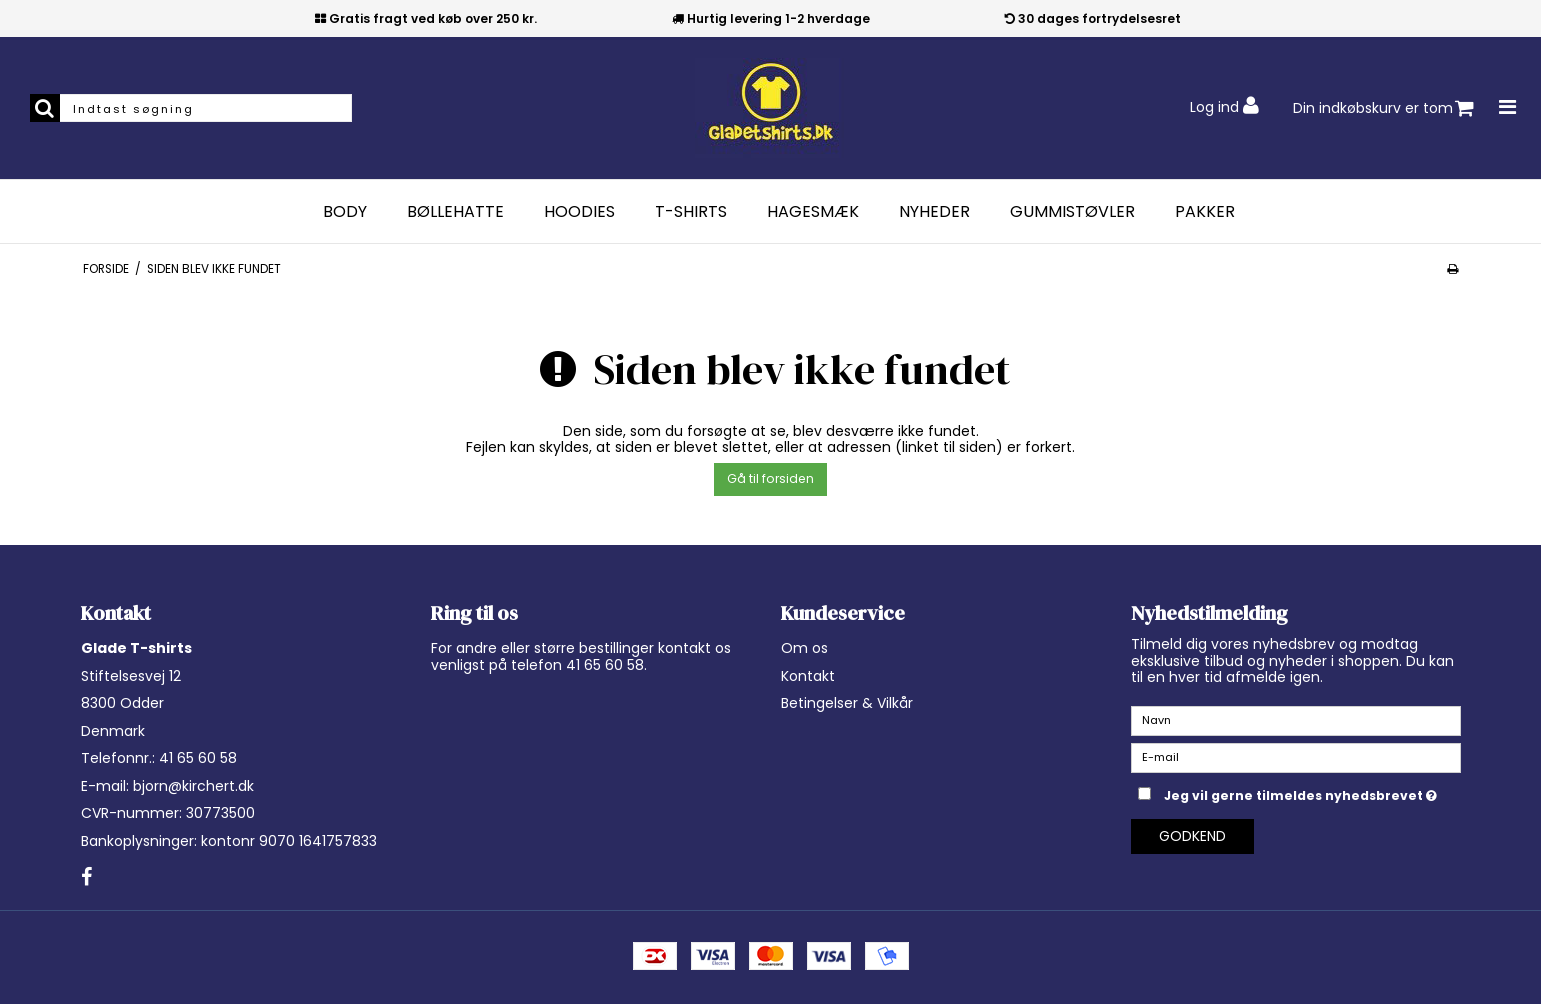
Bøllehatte (455, 212)
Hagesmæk (813, 212)
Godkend (1192, 836)
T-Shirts (691, 212)
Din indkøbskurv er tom (1383, 108)
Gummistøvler (1072, 212)
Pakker (1205, 212)
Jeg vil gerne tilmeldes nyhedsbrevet (1312, 792)
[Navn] (1296, 720)
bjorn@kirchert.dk (193, 786)
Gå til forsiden (770, 478)
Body (345, 212)
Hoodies (579, 212)
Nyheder (934, 212)
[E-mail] (1296, 757)
